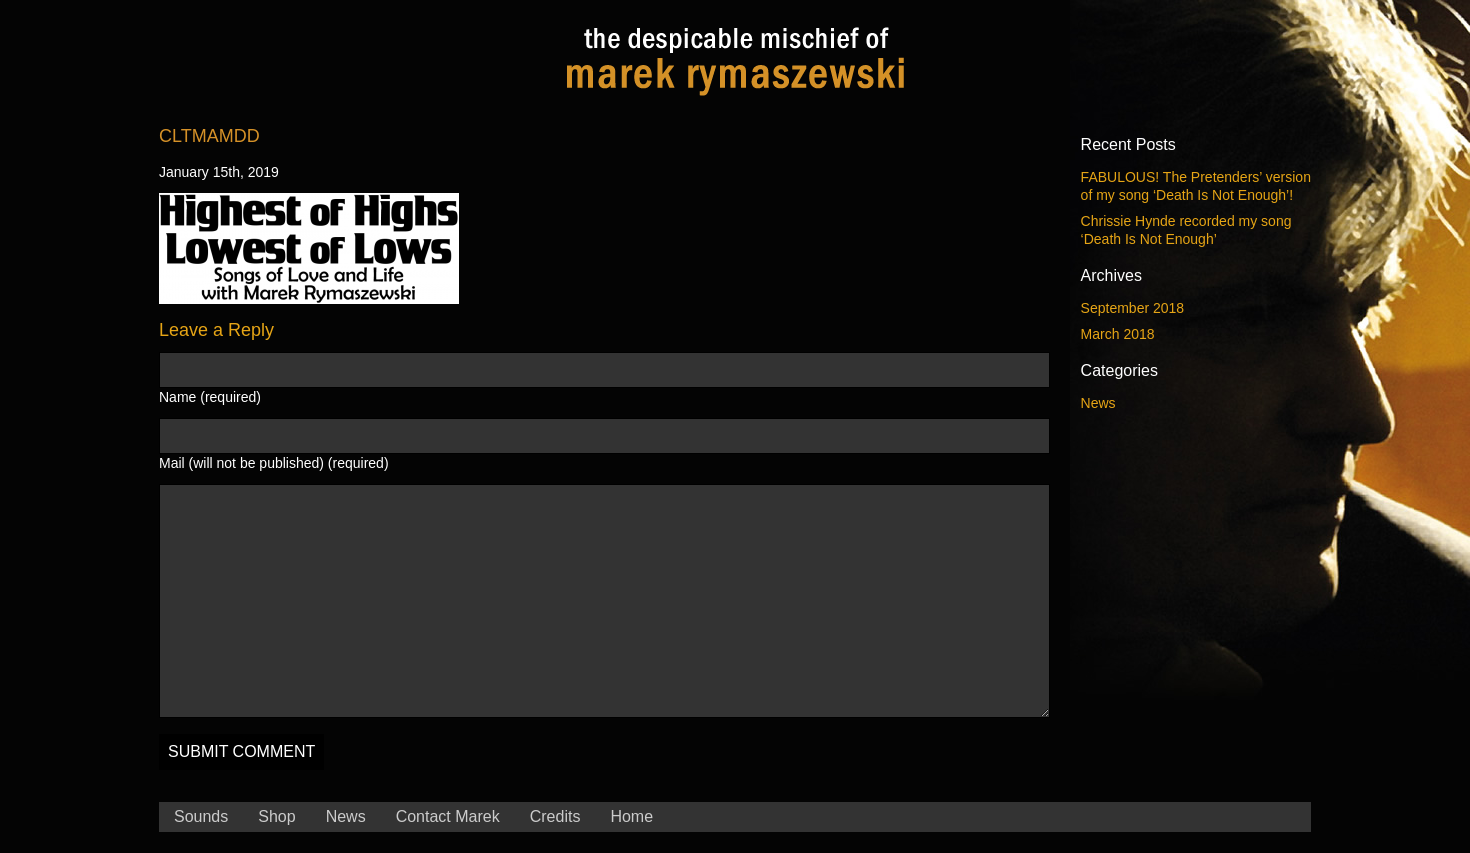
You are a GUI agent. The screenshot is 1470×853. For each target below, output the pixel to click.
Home (631, 816)
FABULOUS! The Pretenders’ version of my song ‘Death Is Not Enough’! (1196, 186)
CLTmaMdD (209, 136)
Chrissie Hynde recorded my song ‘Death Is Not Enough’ (1186, 230)
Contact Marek (448, 816)
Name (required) (210, 397)
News (1098, 403)
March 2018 (1118, 334)
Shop (276, 816)
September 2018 (1133, 308)
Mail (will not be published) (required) (274, 463)
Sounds (201, 816)
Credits (555, 816)
